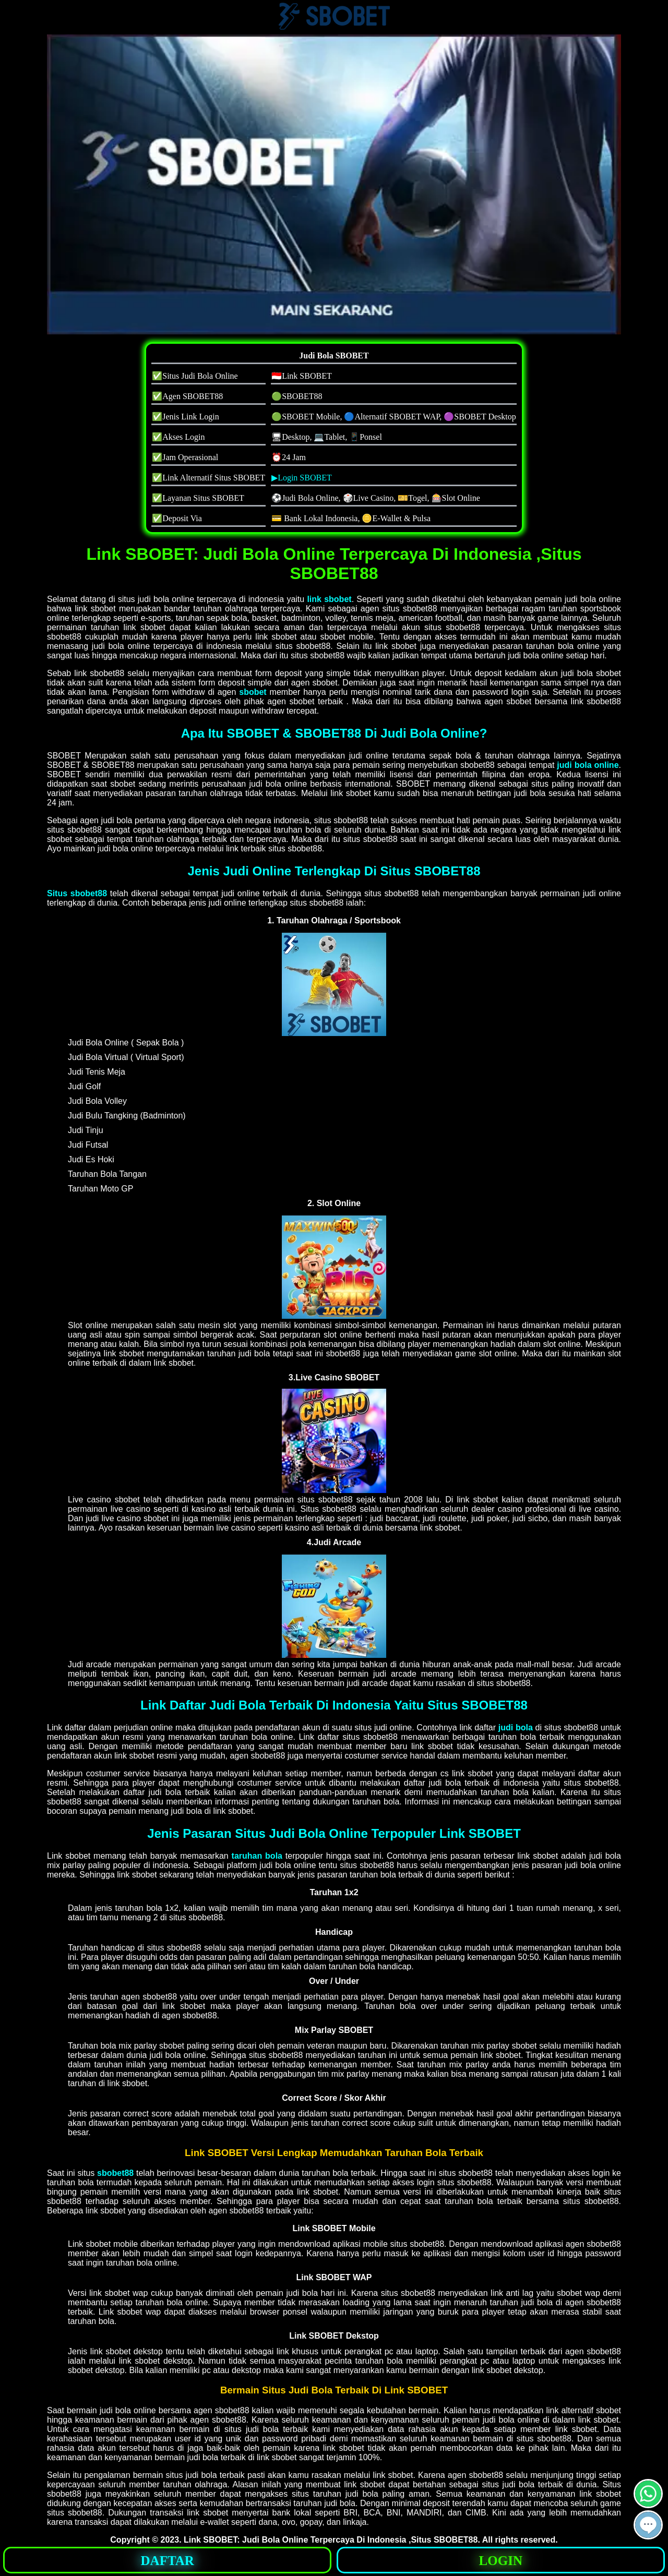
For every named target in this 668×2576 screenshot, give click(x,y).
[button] (648, 2524)
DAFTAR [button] (167, 2561)
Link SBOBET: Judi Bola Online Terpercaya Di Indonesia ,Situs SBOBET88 (331, 2539)
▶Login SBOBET (301, 477)
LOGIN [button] (500, 2561)
